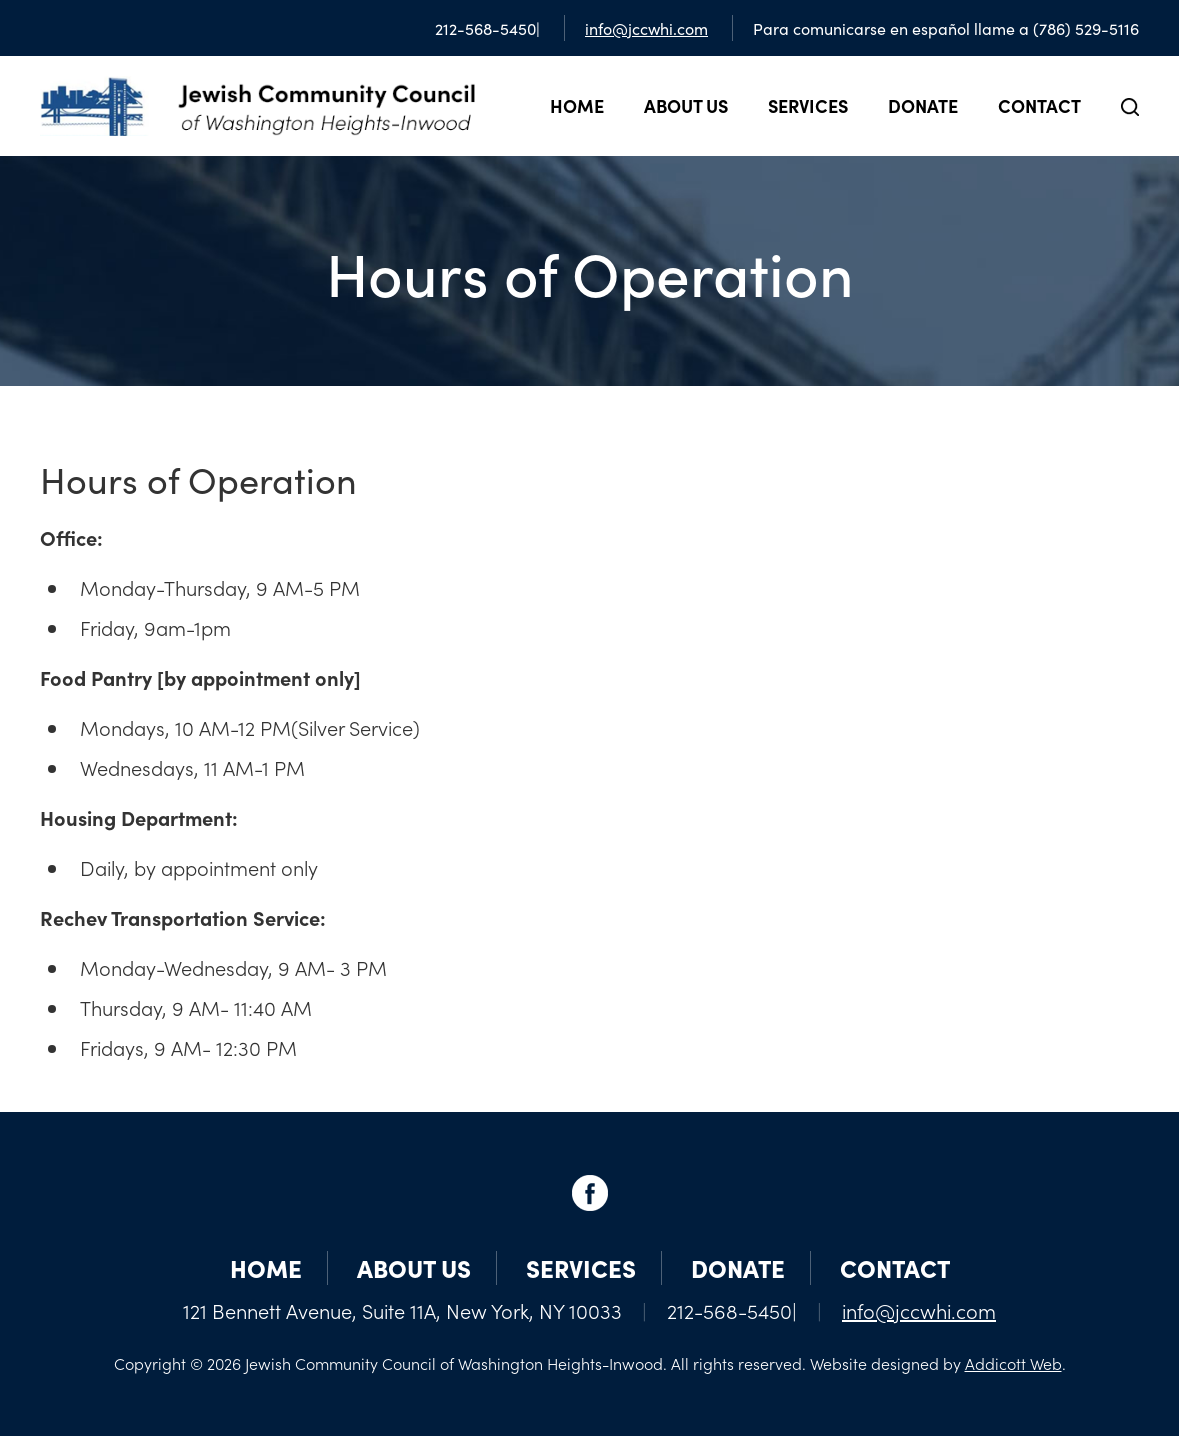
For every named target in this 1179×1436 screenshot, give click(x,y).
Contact (1039, 105)
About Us (686, 105)
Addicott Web (1013, 1363)
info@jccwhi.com (646, 28)
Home (577, 105)
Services (808, 105)
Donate (923, 105)
